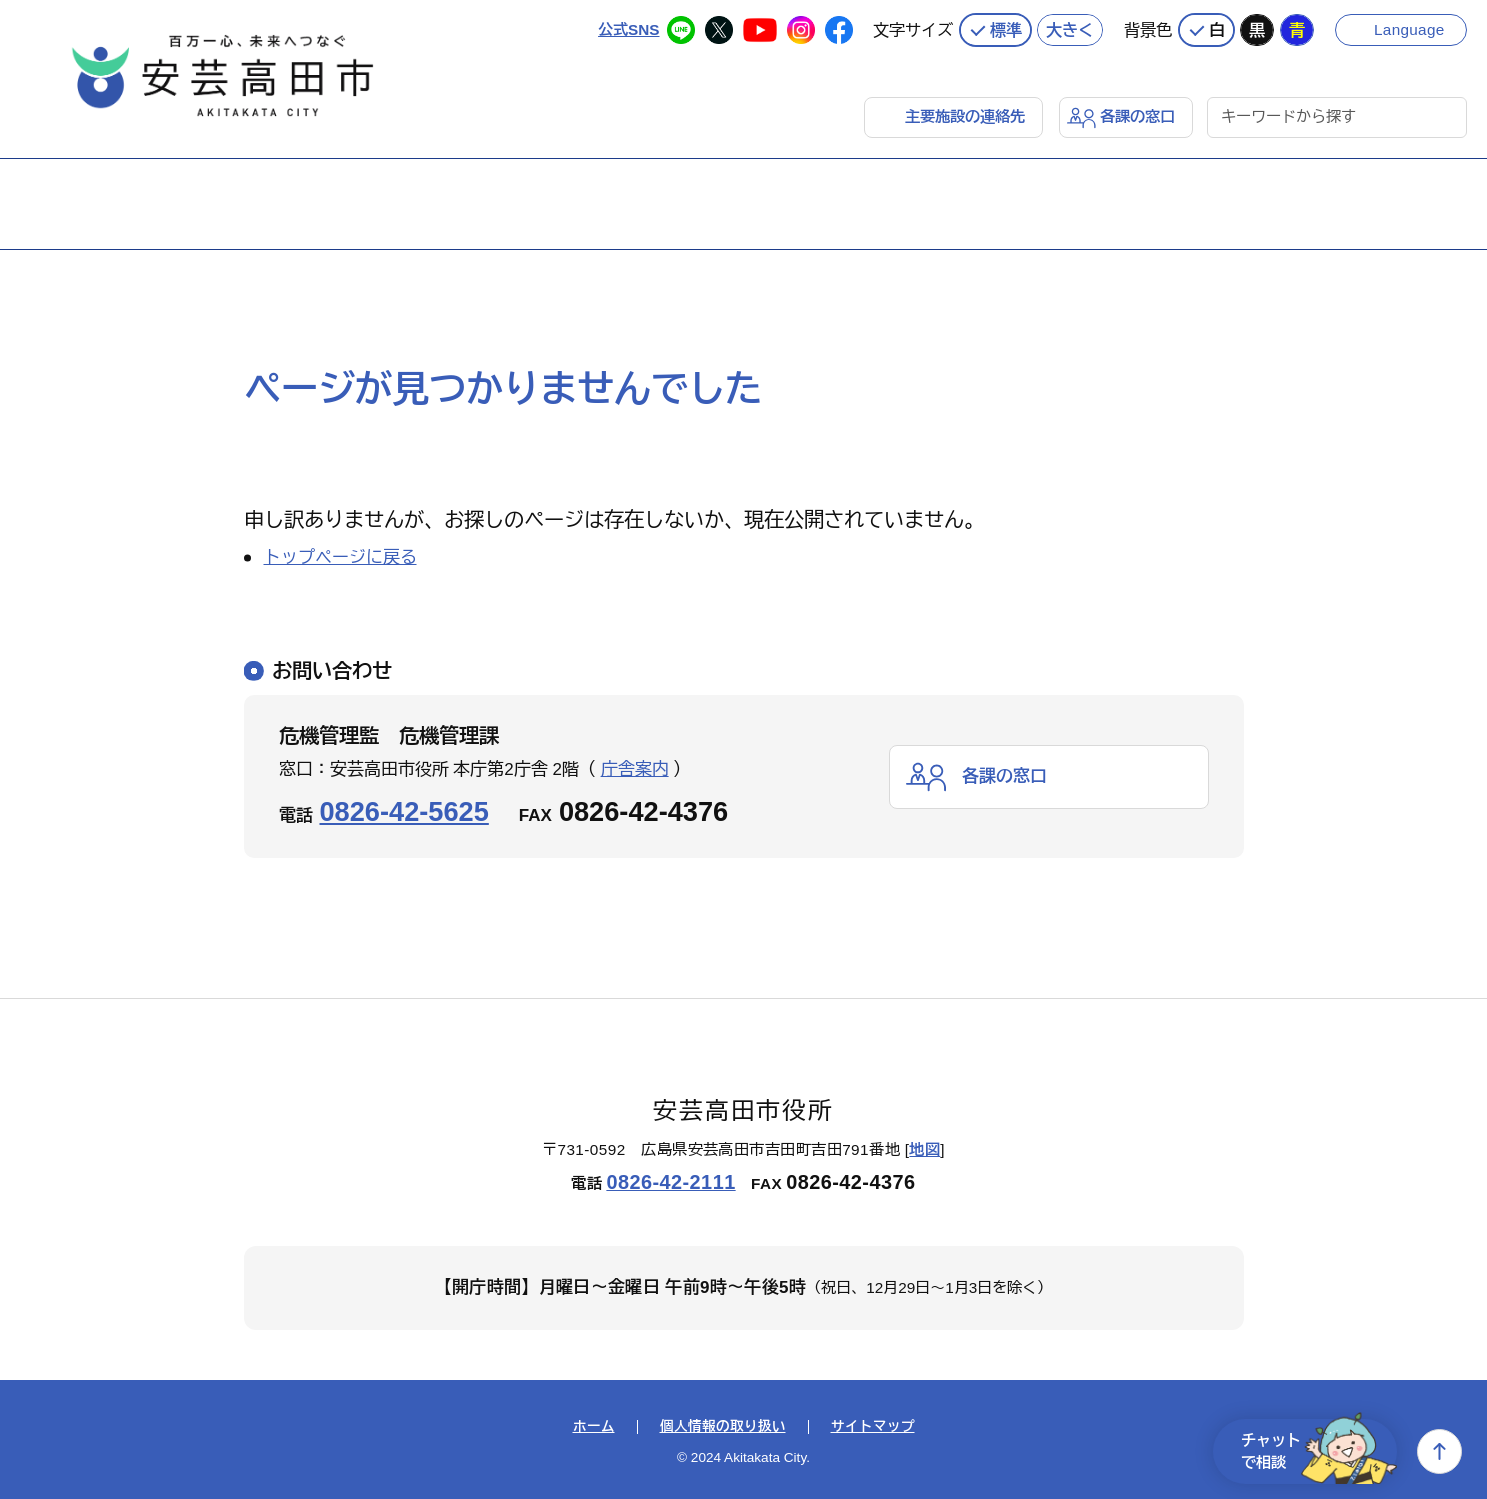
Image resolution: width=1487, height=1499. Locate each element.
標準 (1006, 30)
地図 (924, 1149)
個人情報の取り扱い (723, 1427)
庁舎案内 (635, 769)
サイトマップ (873, 1427)
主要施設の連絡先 (965, 116)
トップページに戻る (340, 557)
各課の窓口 (1137, 116)
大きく (1070, 30)
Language (1409, 29)
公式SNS (628, 29)
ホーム (594, 1427)
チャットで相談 (1319, 1451)
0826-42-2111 (670, 1182)
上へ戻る (1439, 1451)
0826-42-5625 (404, 811)
